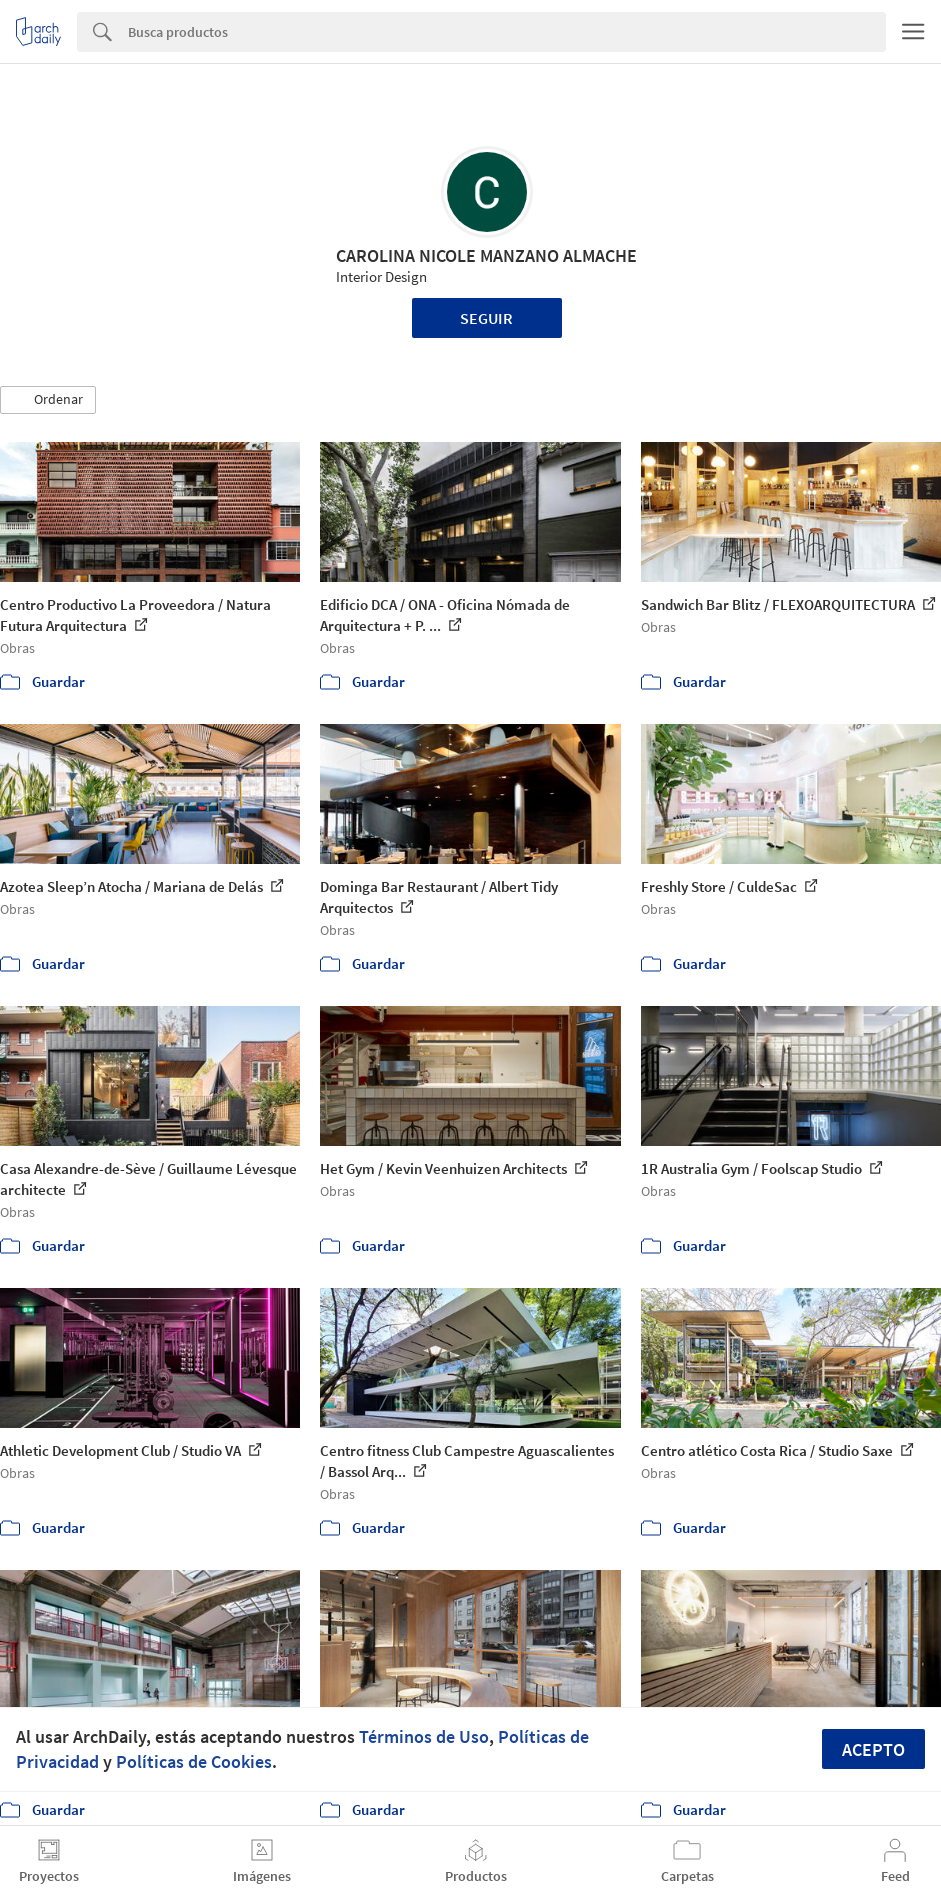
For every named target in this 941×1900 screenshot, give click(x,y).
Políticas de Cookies (194, 1761)
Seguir (486, 318)
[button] (48, 400)
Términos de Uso (424, 1736)
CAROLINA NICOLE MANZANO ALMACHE (486, 255)
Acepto (873, 1749)
